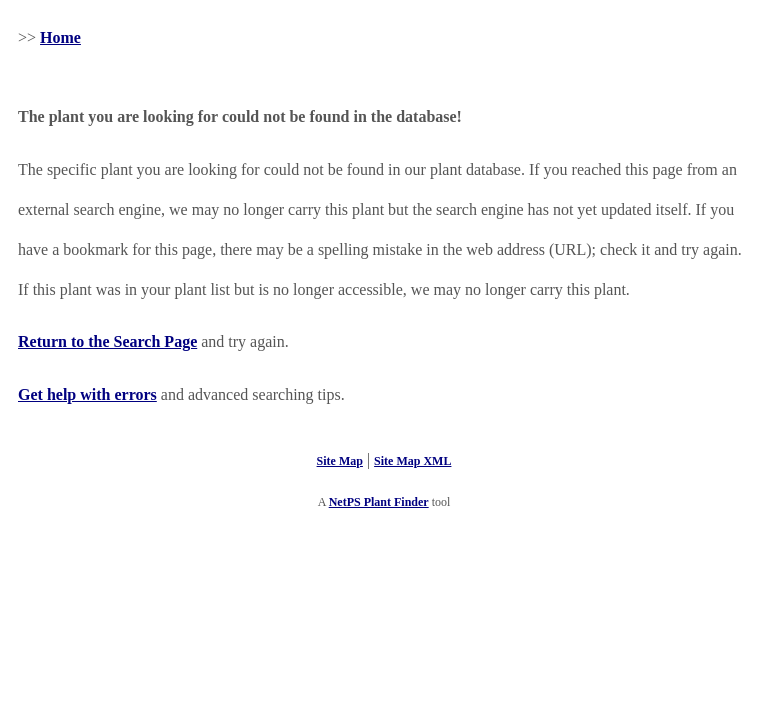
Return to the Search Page (107, 341)
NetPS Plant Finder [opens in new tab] (379, 502)
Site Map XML (412, 461)
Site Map (340, 461)
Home (60, 37)
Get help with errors (87, 394)
